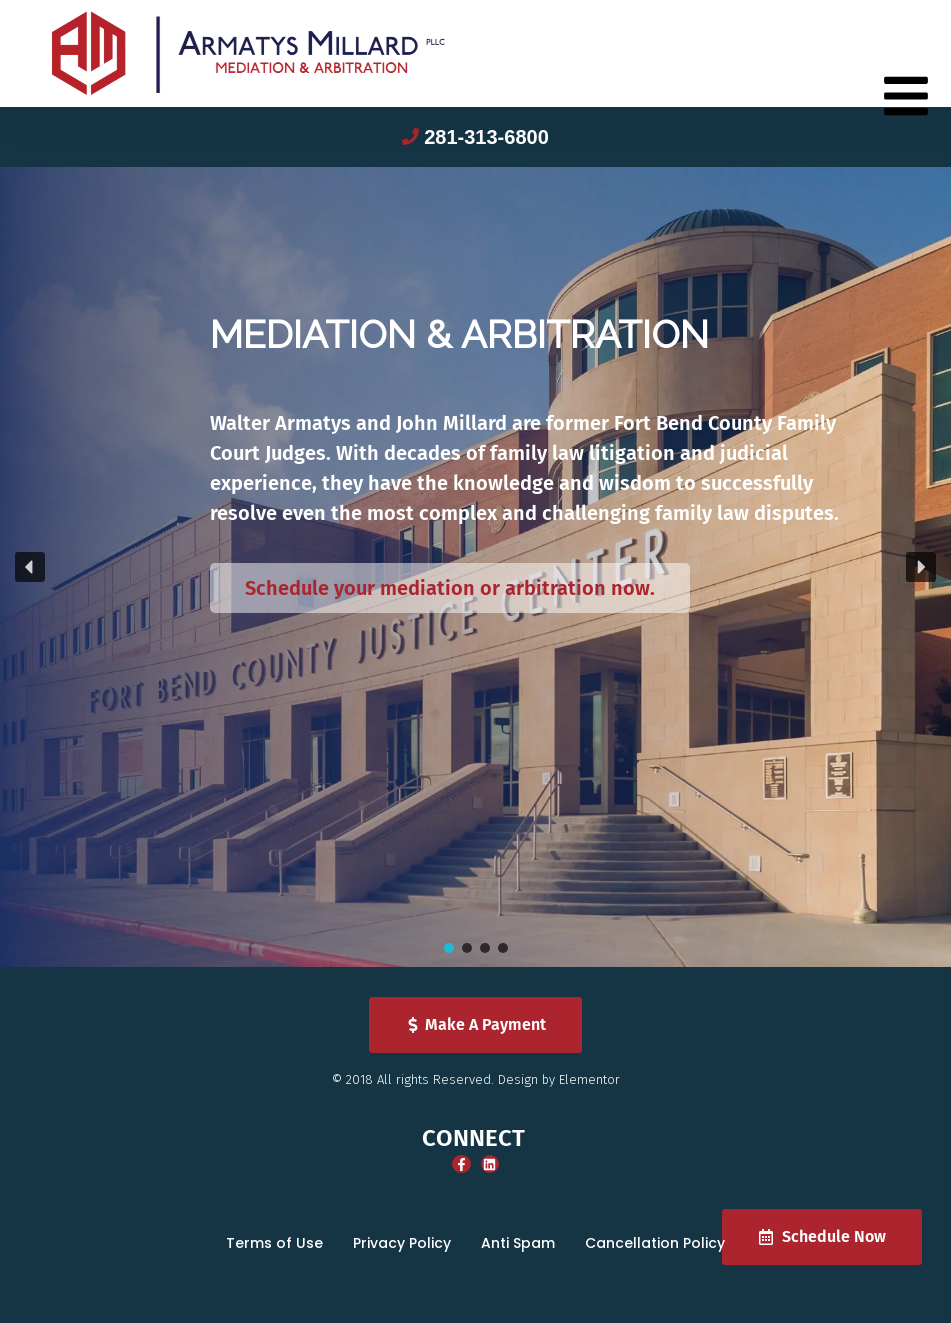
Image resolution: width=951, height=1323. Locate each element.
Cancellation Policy (655, 1243)
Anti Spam (518, 1243)
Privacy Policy (402, 1243)
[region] (475, 567)
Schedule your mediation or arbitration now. (450, 588)
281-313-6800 (486, 137)
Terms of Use (274, 1243)
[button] (30, 567)
